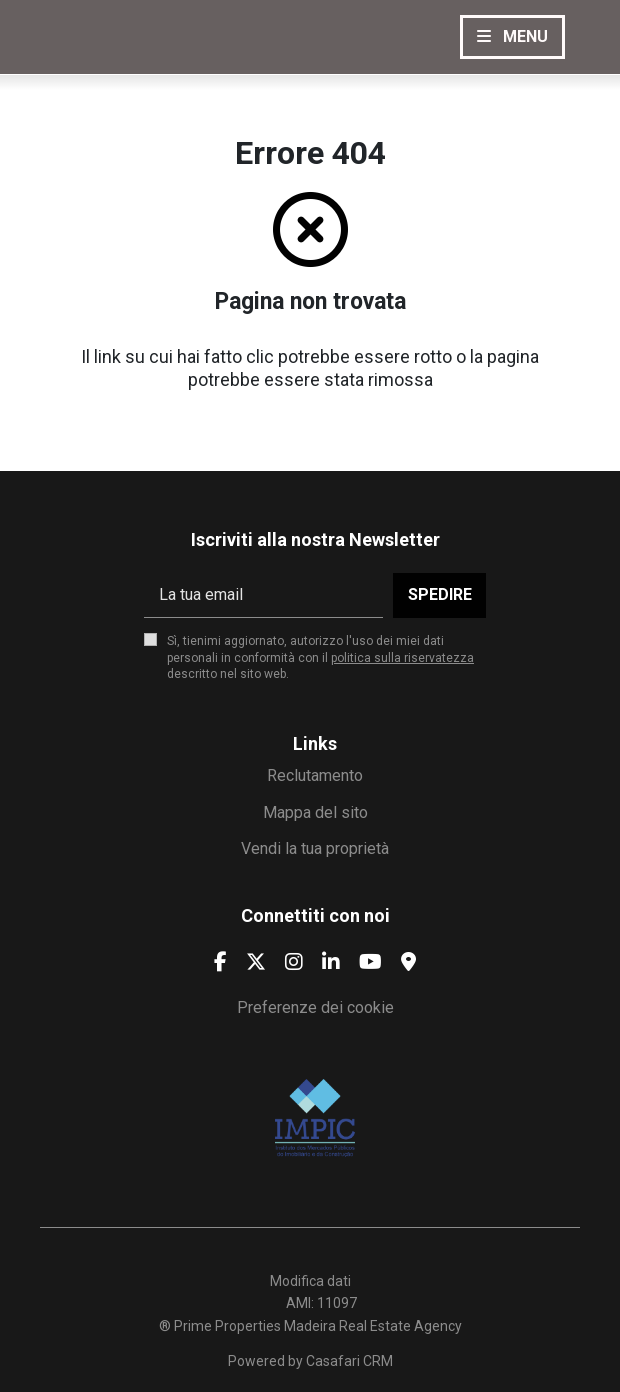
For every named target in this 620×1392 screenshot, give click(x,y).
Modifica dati (310, 1281)
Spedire (440, 594)
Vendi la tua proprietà (315, 848)
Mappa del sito (315, 812)
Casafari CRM (349, 1361)
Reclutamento (315, 775)
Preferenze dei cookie (315, 1007)
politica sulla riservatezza (402, 658)
